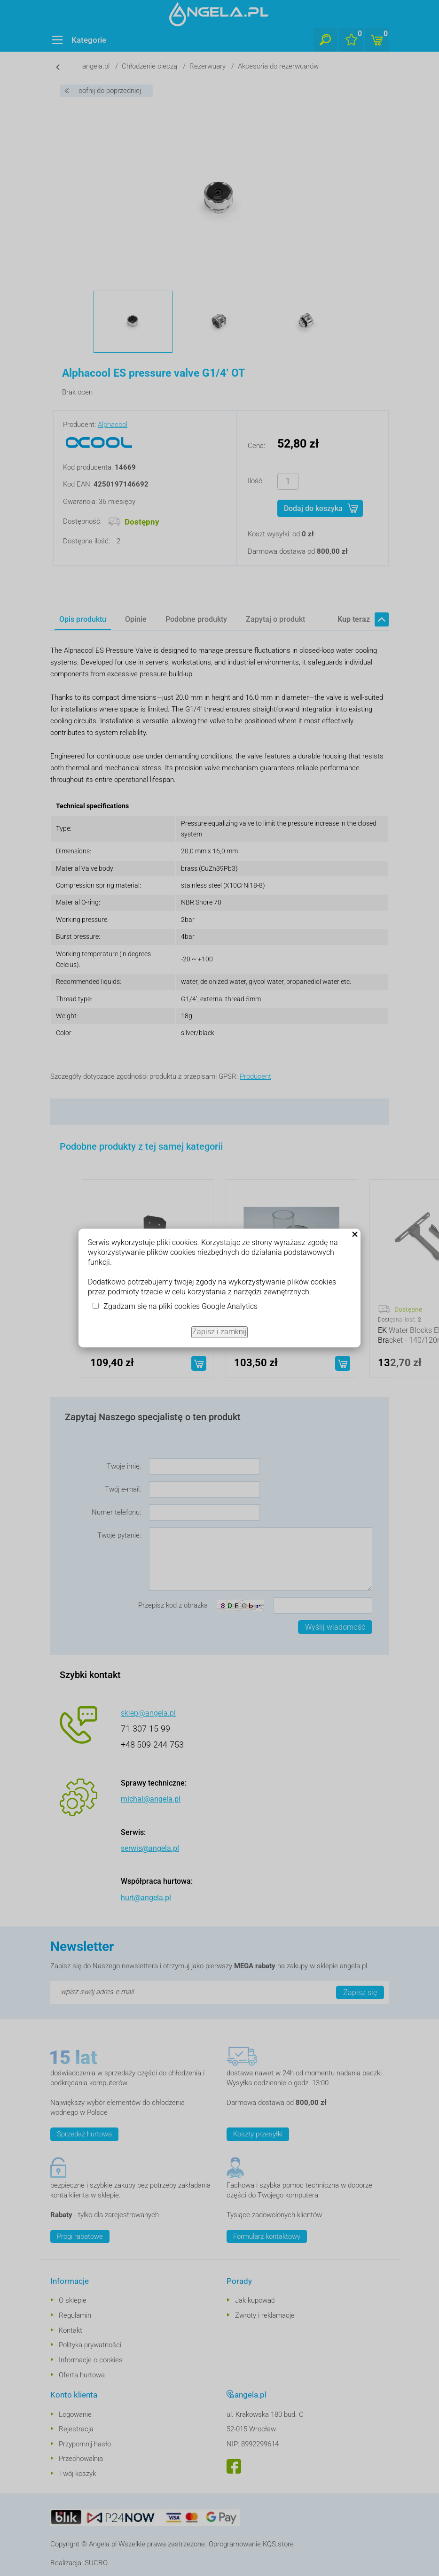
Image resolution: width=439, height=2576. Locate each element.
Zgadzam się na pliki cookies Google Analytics (180, 1306)
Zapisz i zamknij (219, 1331)
